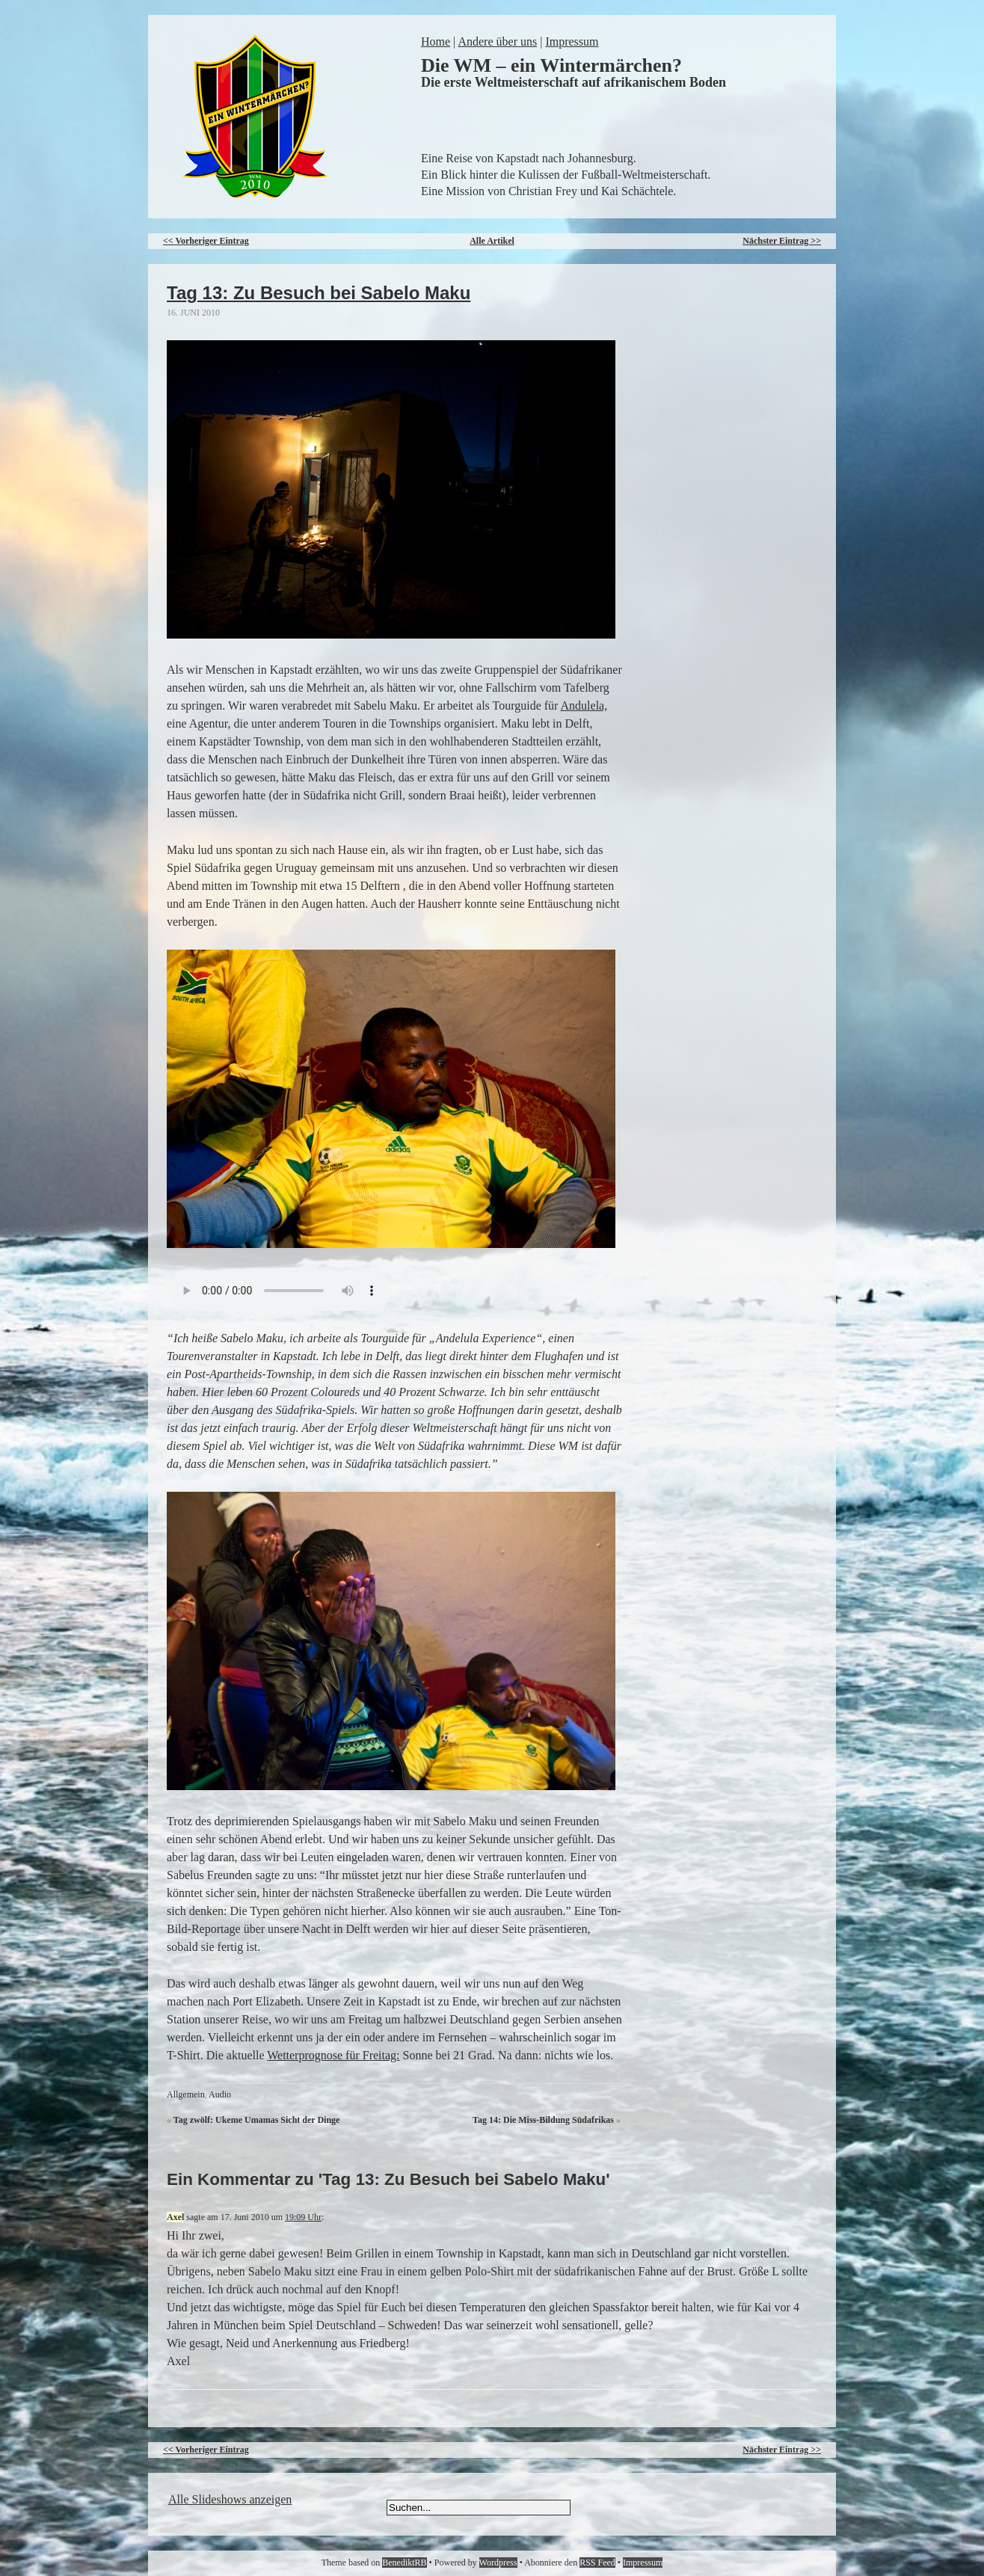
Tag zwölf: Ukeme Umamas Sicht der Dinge (256, 2120)
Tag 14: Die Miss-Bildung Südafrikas (543, 2120)
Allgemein (186, 2094)
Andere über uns (497, 41)
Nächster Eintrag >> (781, 241)
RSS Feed (597, 2562)
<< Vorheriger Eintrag (206, 241)
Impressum (571, 41)
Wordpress (498, 2562)
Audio (220, 2094)
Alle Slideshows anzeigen (230, 2499)
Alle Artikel (492, 241)
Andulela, (584, 705)
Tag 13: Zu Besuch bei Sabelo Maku (318, 293)
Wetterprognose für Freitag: (333, 2055)
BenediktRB (404, 2562)
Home (435, 41)
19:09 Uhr (303, 2217)
